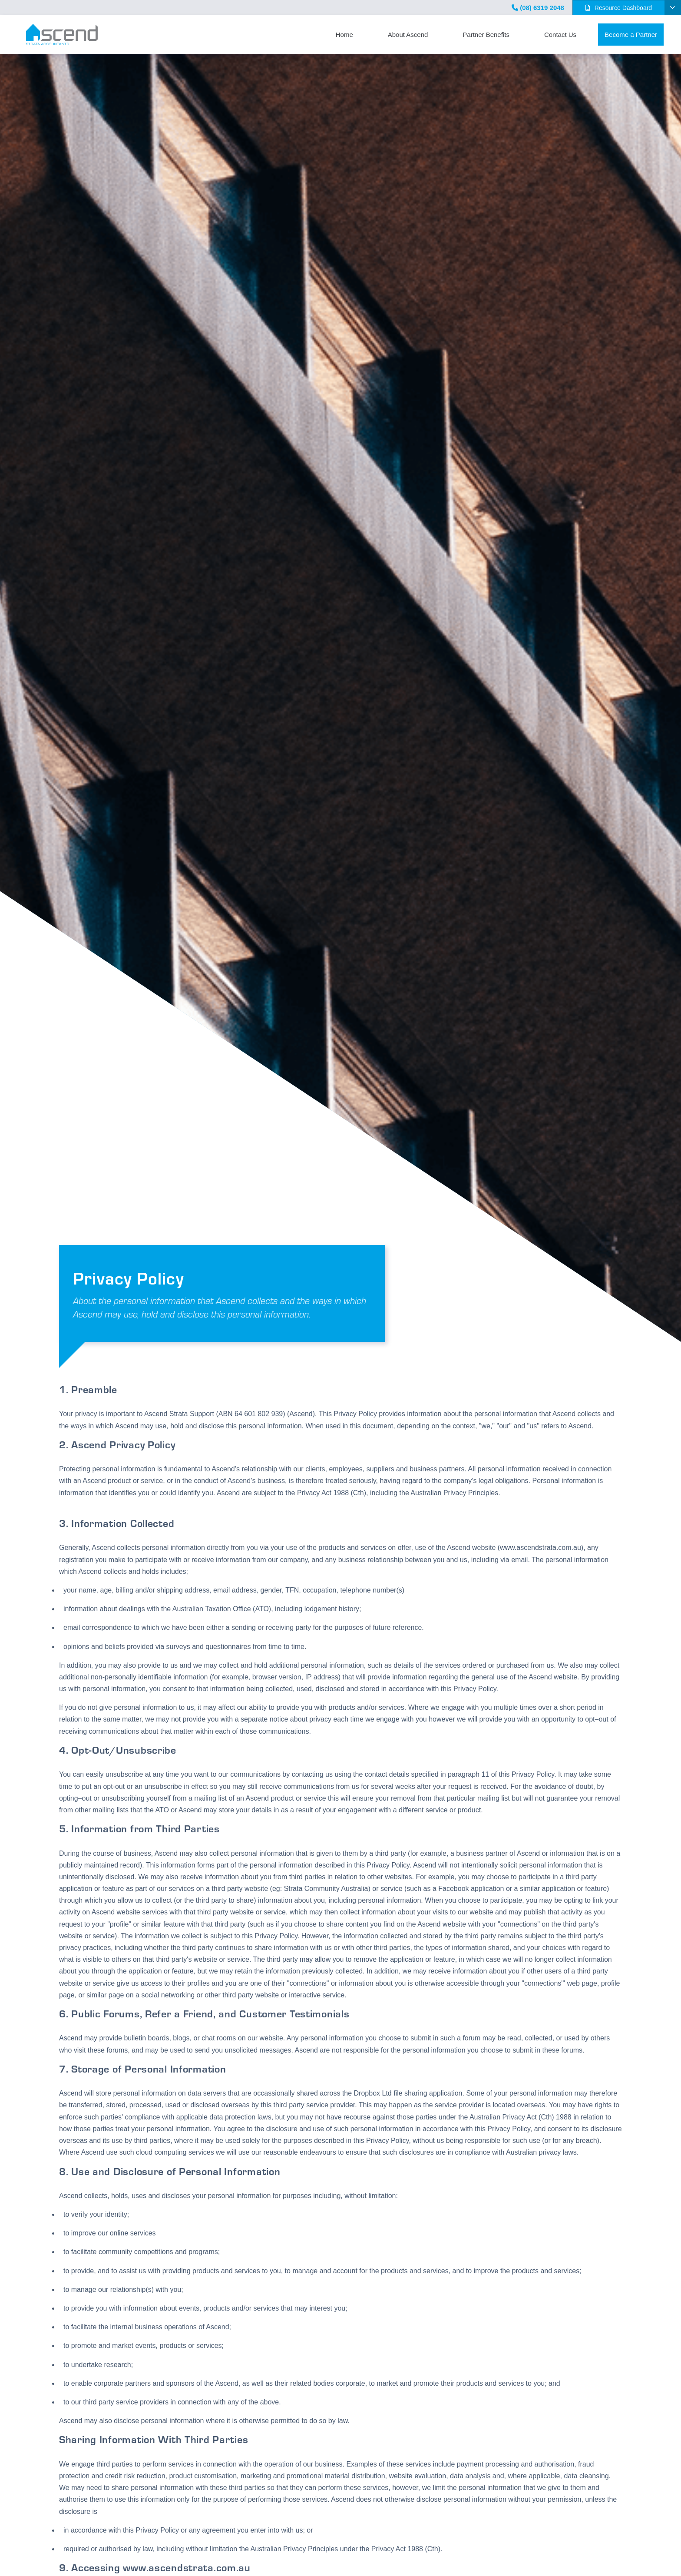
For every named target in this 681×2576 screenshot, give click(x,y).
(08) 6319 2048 (538, 7)
